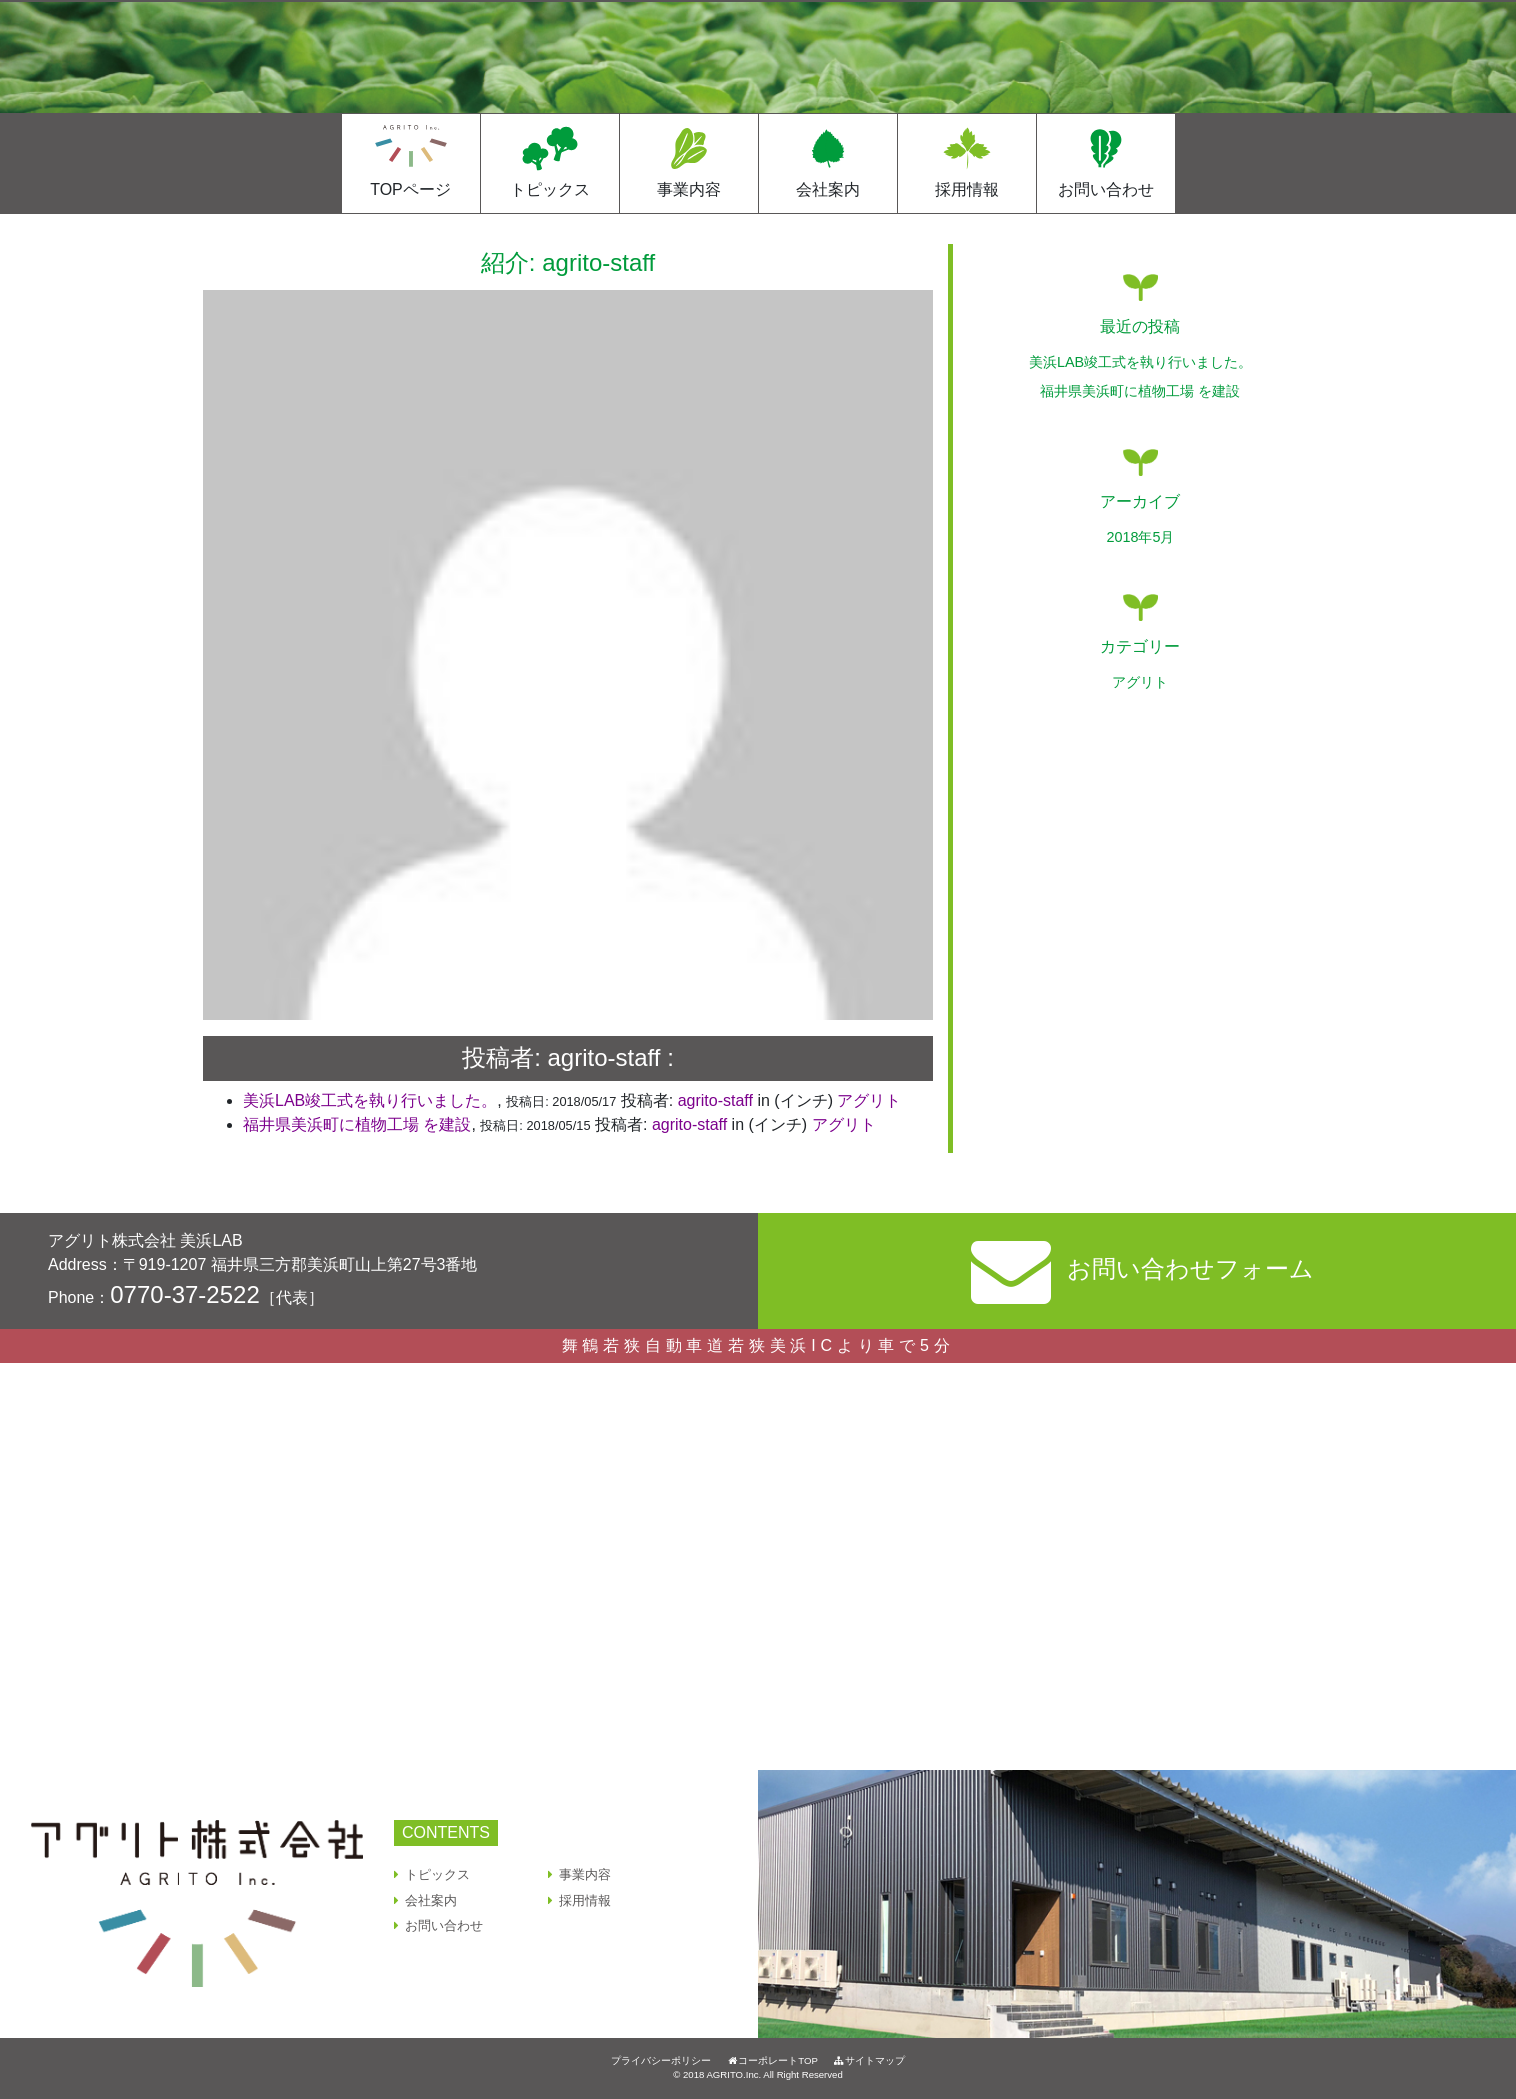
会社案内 (828, 189)
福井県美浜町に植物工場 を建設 (357, 1124)
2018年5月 (1140, 537)
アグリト (869, 1100)
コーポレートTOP (772, 2060)
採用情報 (967, 189)
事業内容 (689, 189)
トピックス (550, 189)
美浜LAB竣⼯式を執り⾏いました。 (370, 1100)
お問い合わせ (1106, 189)
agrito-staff (715, 1100)
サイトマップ (869, 2060)
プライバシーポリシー (661, 2060)
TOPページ (410, 189)
